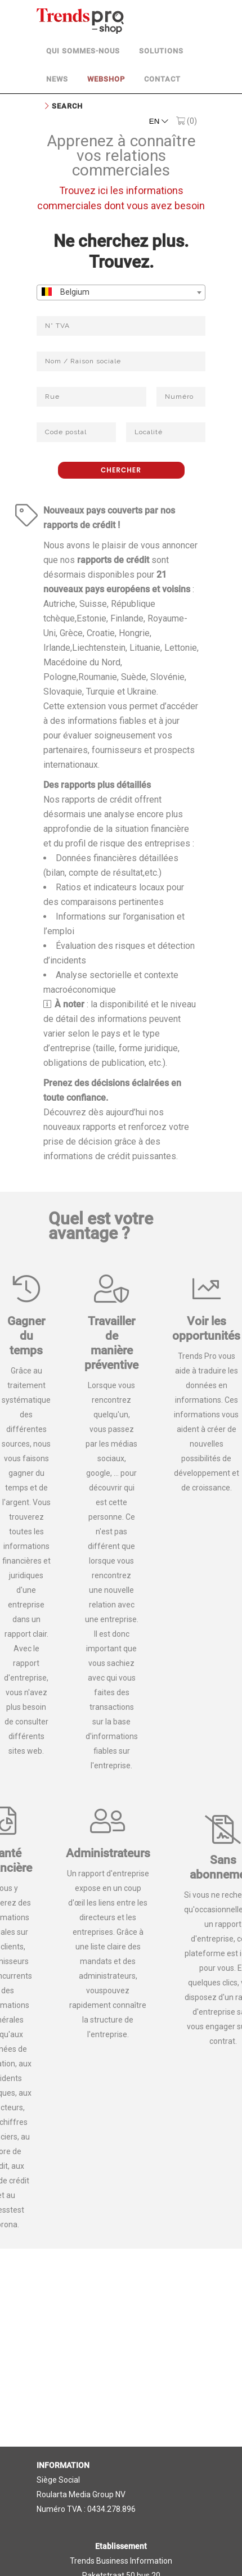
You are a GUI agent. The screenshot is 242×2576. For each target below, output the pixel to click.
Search (67, 106)
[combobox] (121, 292)
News (57, 79)
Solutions (161, 51)
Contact (162, 79)
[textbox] (121, 293)
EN (158, 121)
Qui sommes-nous (83, 51)
